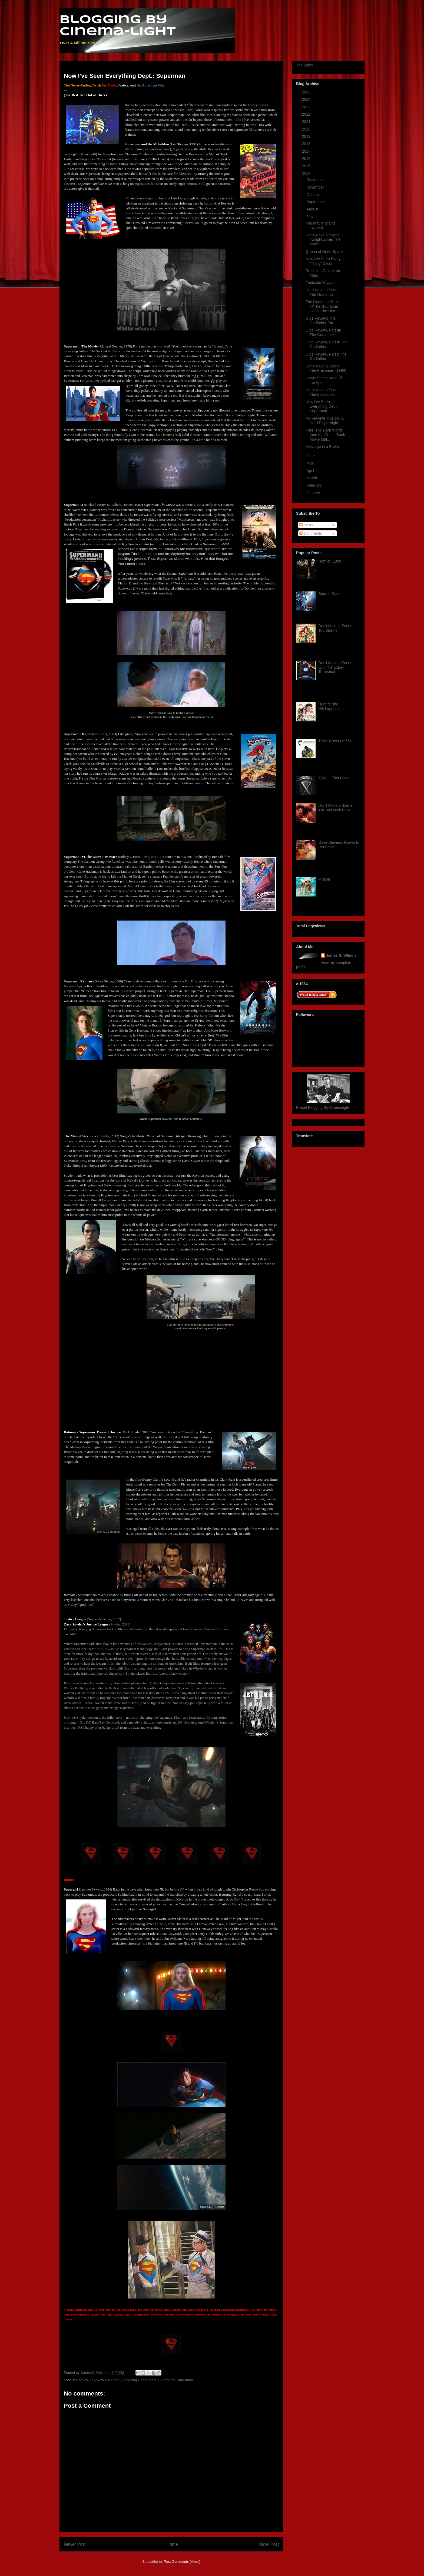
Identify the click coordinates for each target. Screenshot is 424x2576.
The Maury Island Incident (320, 225)
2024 (307, 99)
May (310, 463)
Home (172, 2544)
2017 (307, 151)
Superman (185, 2380)
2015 (307, 166)
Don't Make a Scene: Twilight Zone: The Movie (323, 239)
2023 (307, 107)
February (314, 485)
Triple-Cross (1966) (335, 741)
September (316, 202)
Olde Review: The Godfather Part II (322, 320)
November (315, 187)
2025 (307, 92)
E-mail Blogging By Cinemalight (322, 1107)
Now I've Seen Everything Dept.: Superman (322, 406)
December (315, 180)
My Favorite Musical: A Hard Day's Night (324, 420)
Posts (306, 525)
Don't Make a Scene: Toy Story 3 (336, 628)
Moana (324, 879)
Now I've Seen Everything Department (126, 2380)
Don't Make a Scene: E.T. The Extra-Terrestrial (336, 667)
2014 (307, 173)
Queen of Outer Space (324, 251)
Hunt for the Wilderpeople (330, 706)
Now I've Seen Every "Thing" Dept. (323, 261)
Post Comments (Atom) (182, 2562)
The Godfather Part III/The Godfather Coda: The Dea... (322, 306)
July (310, 217)
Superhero (166, 2380)
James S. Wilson (341, 955)
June (311, 456)
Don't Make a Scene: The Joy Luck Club (336, 807)
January (313, 493)
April (310, 471)
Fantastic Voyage (320, 282)
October (313, 194)
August (312, 209)
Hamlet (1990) (331, 561)
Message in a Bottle (322, 446)
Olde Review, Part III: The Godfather (323, 332)
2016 (307, 158)
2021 (307, 121)
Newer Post (75, 2544)
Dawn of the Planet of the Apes (324, 380)
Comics (82, 2380)
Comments (310, 533)
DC (92, 2380)
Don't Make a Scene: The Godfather (323, 292)
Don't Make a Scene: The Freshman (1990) (326, 368)
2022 (307, 114)
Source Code (330, 593)
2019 (307, 136)
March (312, 478)
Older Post (269, 2544)
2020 (307, 129)
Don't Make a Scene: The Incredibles (323, 392)
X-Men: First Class (334, 778)
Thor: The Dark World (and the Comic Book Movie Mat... (325, 434)
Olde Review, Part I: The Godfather (326, 356)
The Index (304, 65)
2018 (307, 144)
